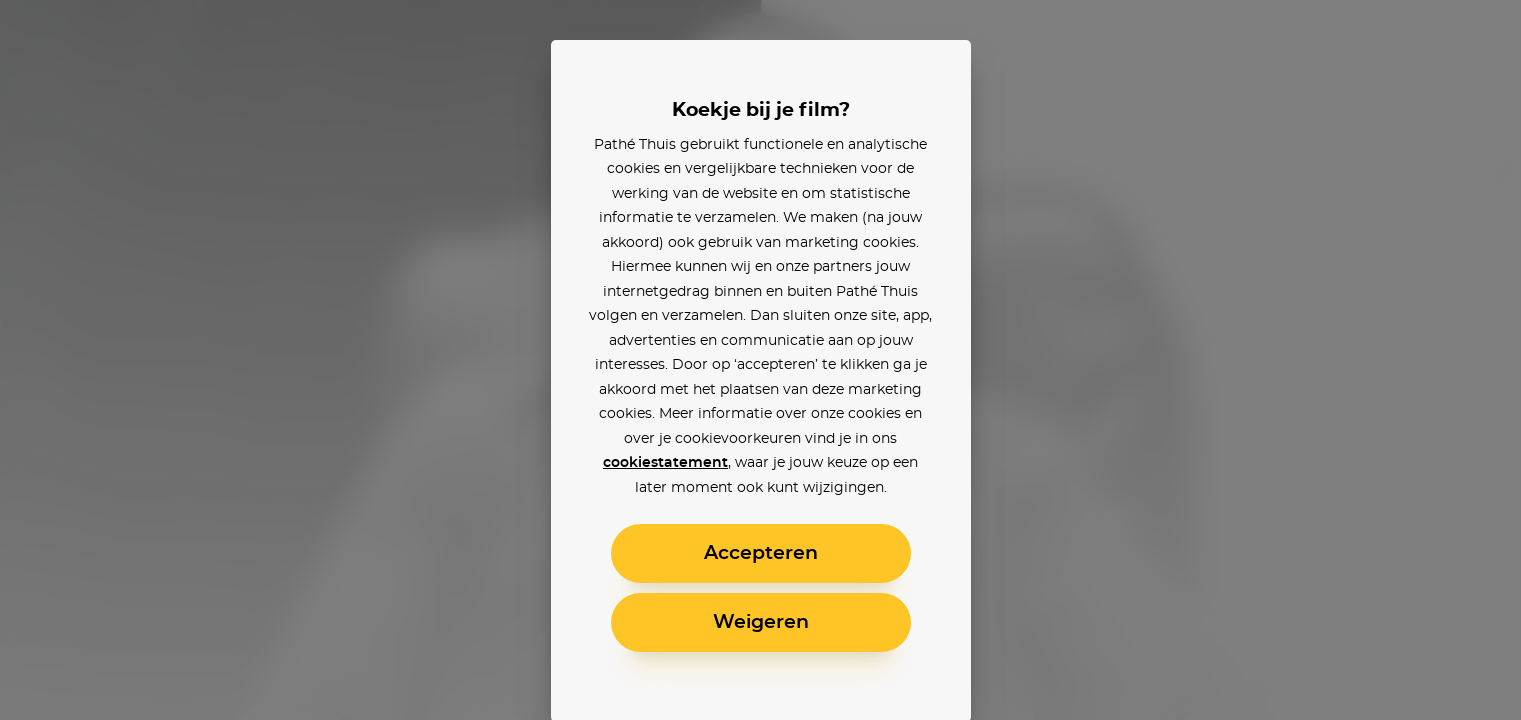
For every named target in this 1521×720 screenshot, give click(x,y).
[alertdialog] (760, 360)
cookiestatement (665, 463)
